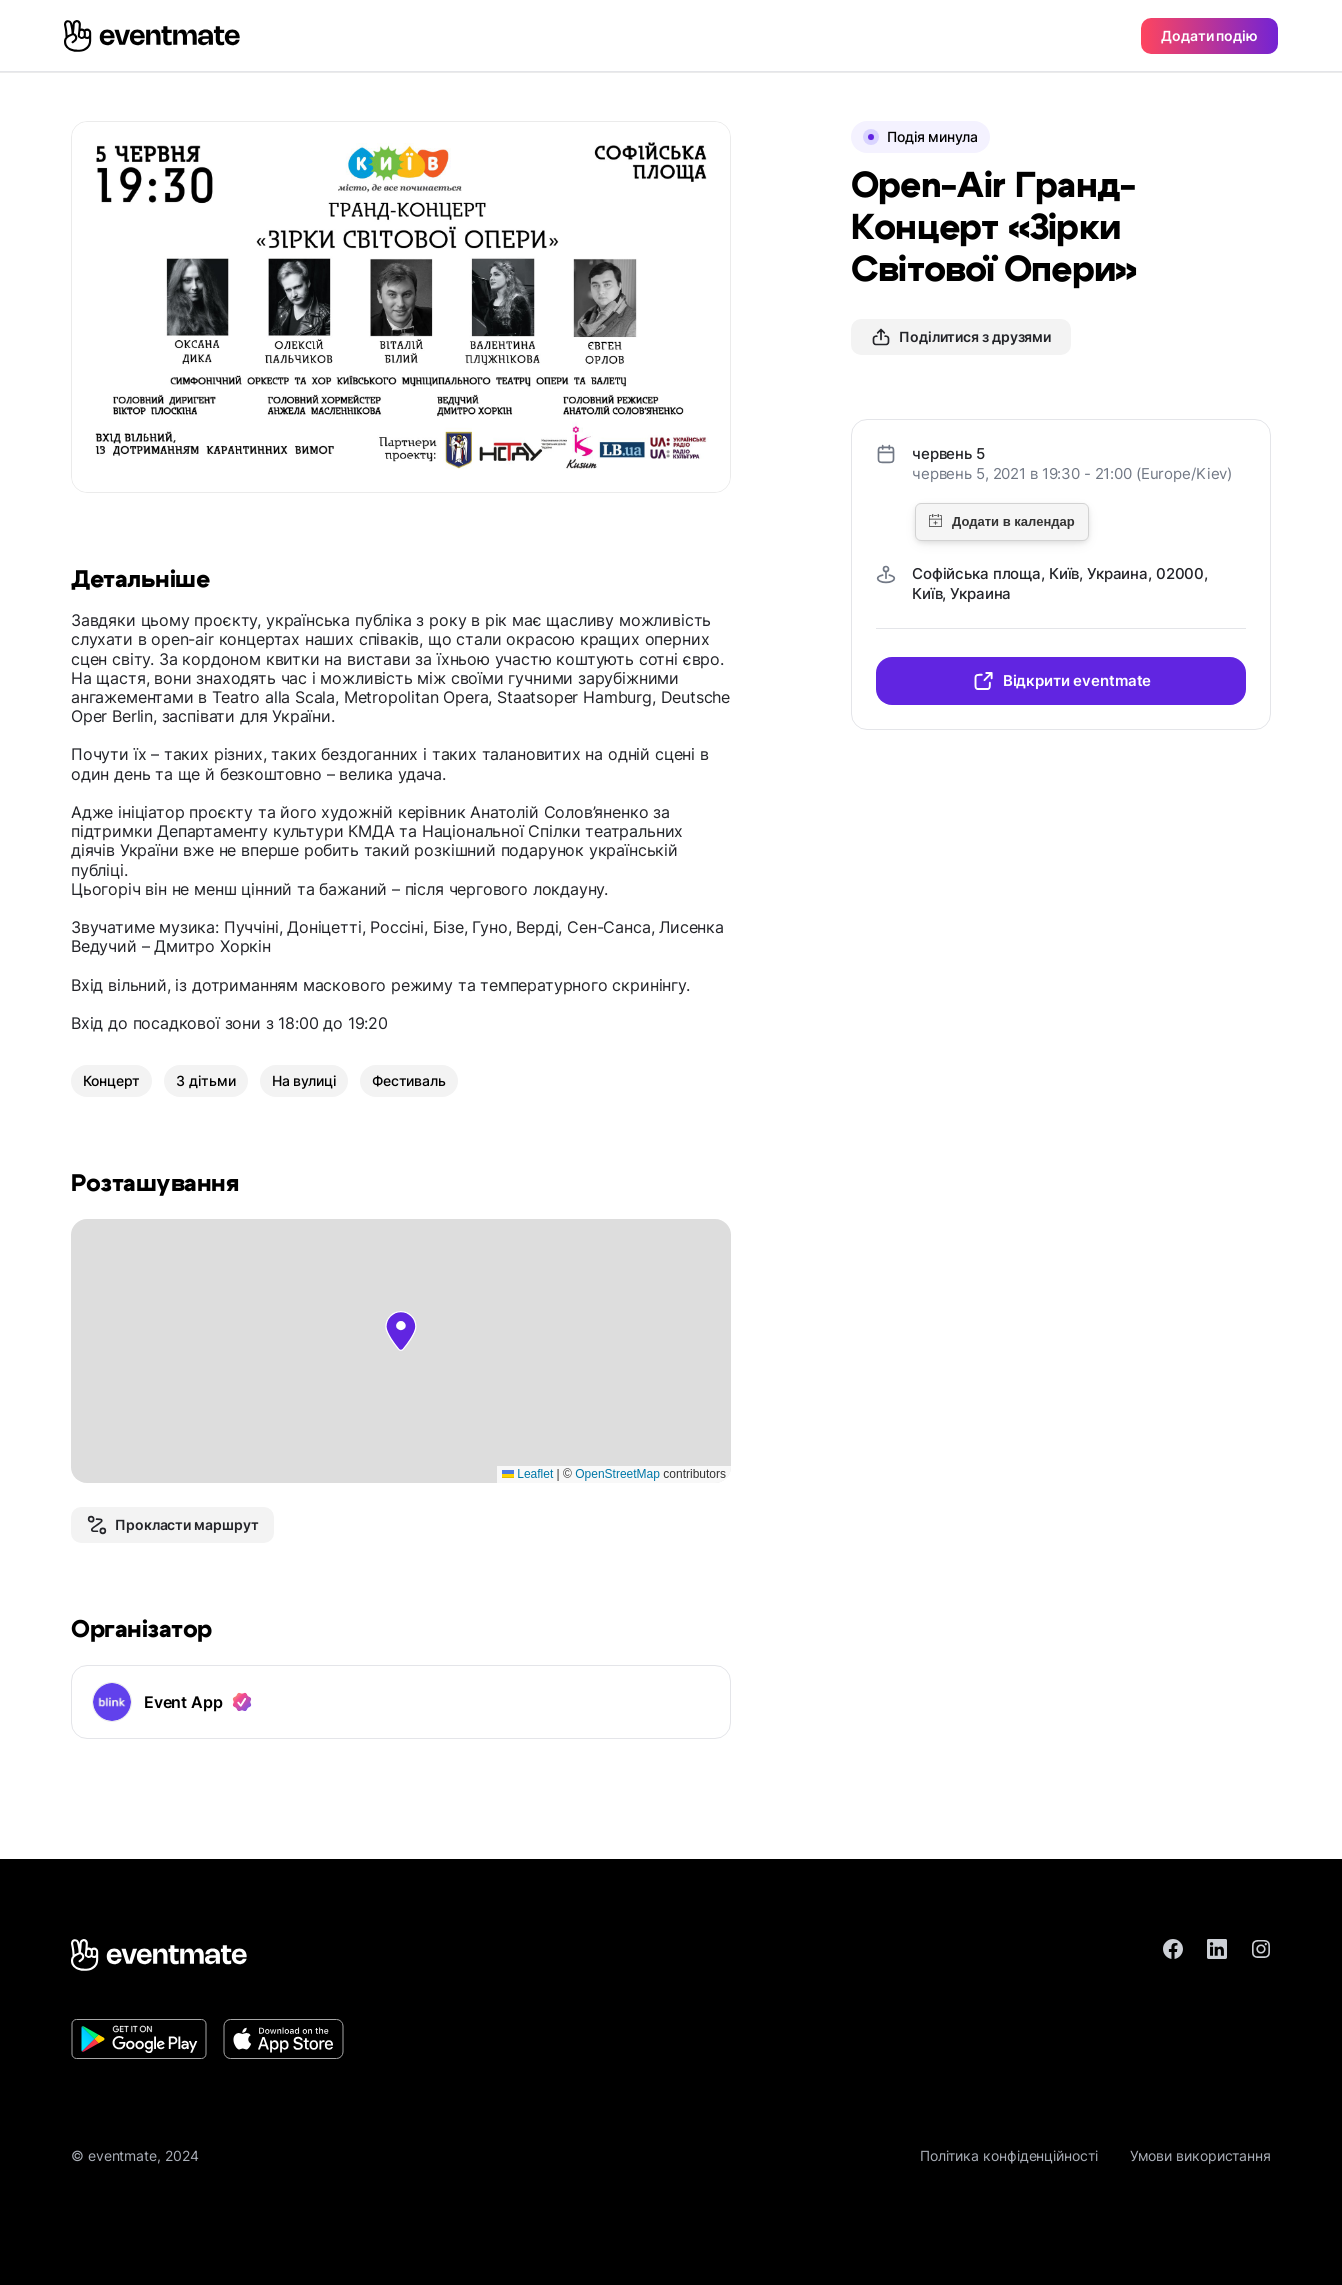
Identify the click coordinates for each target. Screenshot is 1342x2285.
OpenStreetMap (617, 1474)
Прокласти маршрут (172, 1525)
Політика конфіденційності (1009, 2155)
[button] (401, 1331)
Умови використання (1200, 2155)
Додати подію (1209, 35)
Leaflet (527, 1474)
